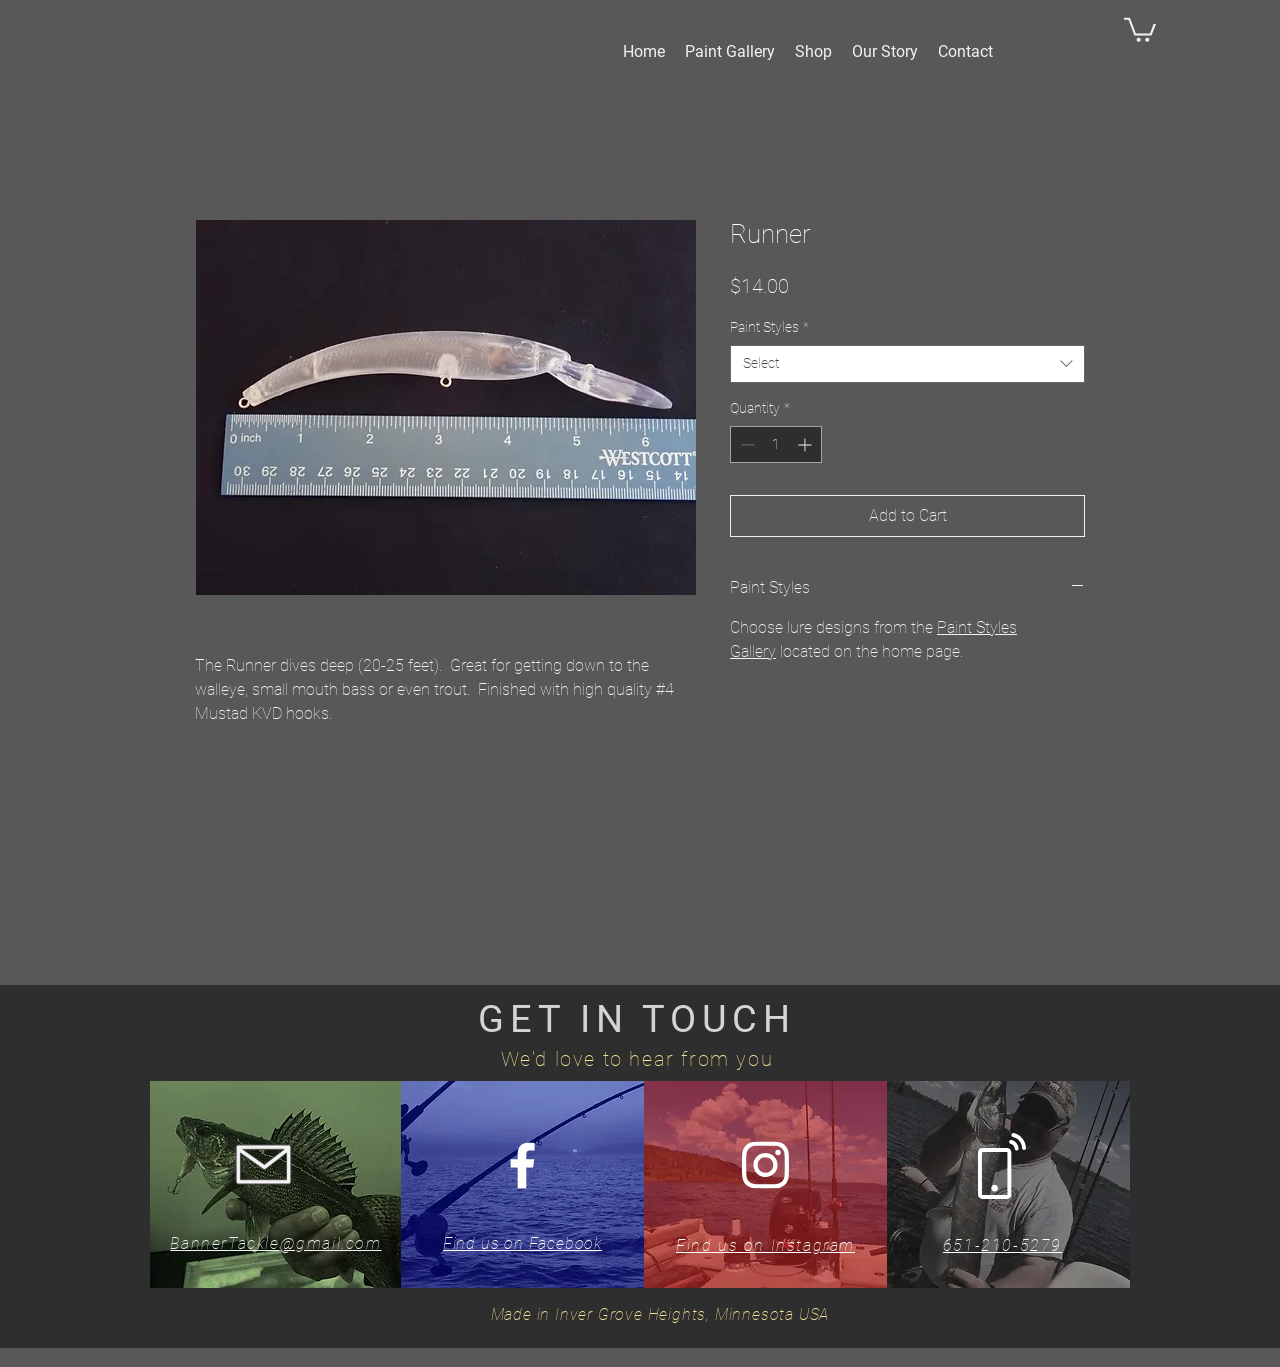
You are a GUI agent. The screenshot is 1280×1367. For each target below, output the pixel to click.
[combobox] (907, 364)
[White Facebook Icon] (522, 1165)
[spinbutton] (776, 444)
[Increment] (806, 444)
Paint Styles (769, 327)
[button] (1140, 28)
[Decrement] (745, 444)
